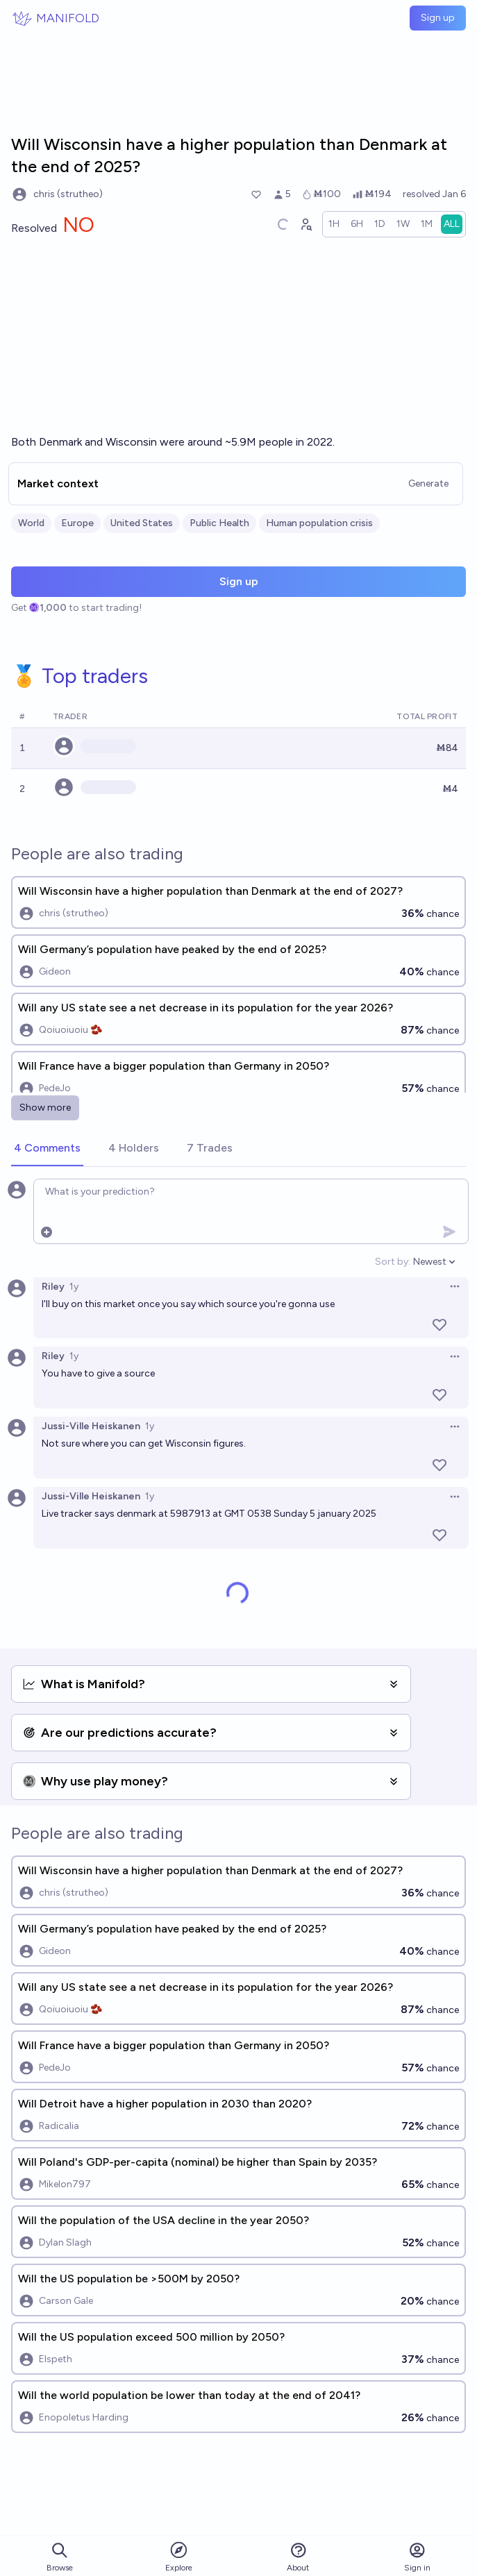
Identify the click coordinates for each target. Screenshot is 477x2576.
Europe (77, 523)
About (298, 2557)
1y (73, 1287)
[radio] (334, 224)
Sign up (438, 18)
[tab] (47, 1148)
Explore (178, 2556)
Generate (428, 483)
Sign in (417, 2557)
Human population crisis (319, 523)
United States (141, 523)
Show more (45, 1107)
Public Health (219, 523)
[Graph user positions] (305, 224)
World (31, 523)
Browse (60, 2557)
